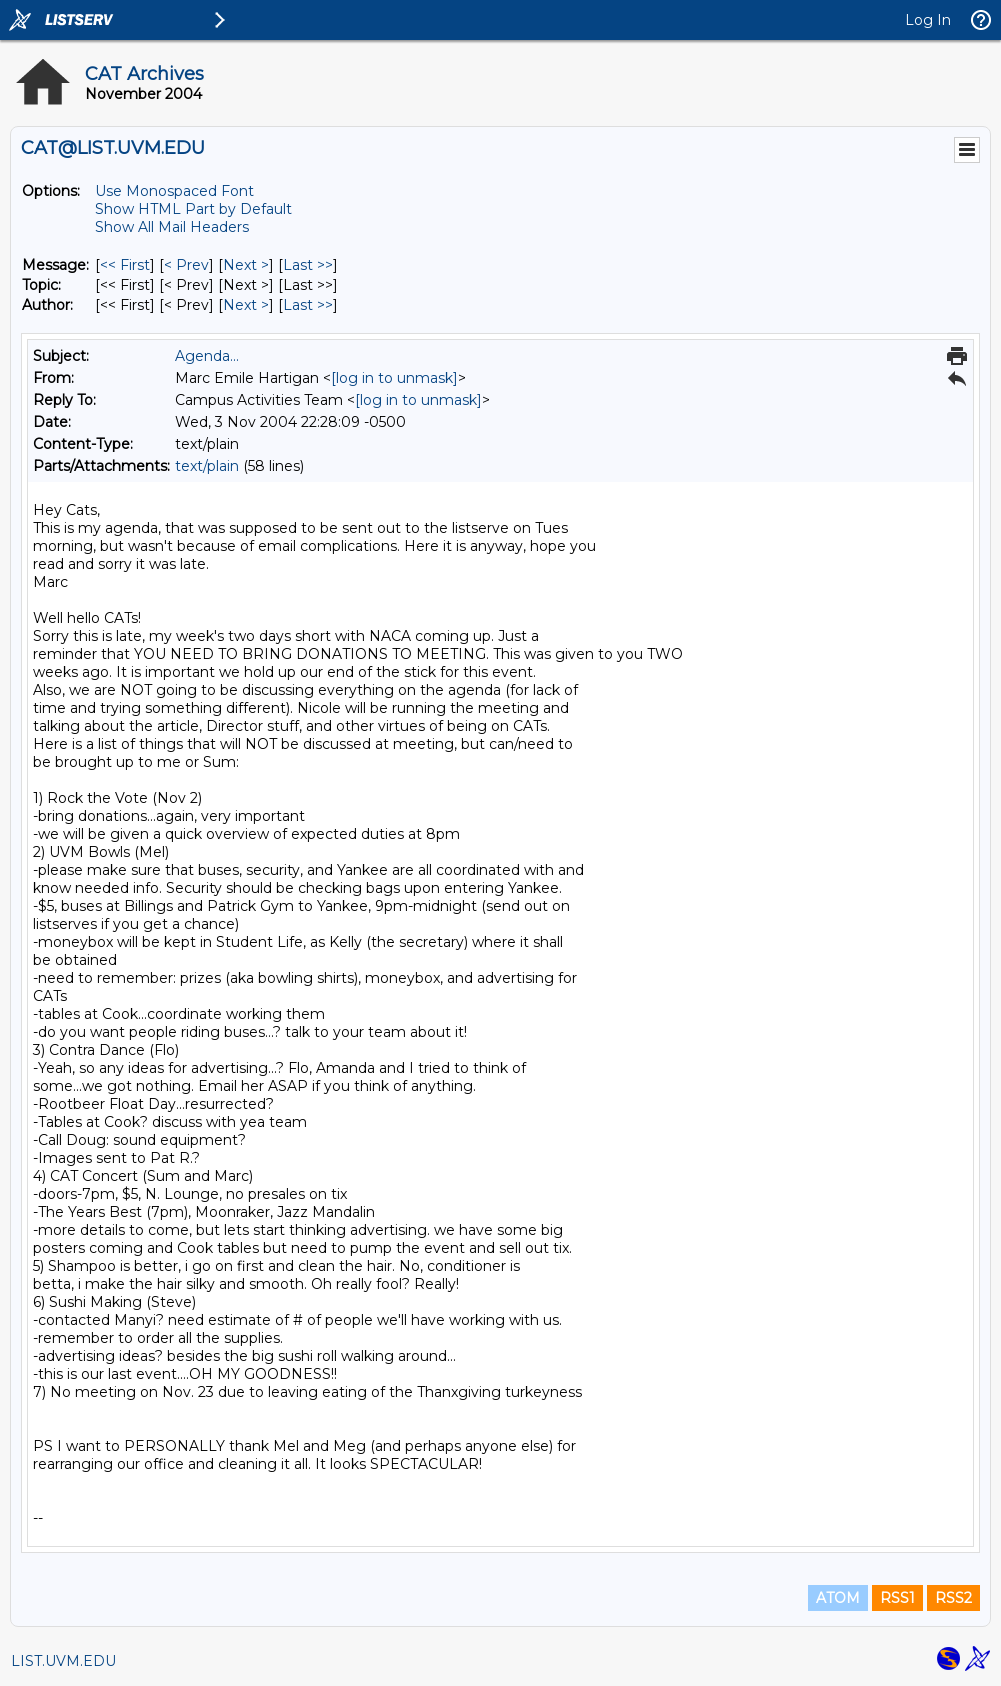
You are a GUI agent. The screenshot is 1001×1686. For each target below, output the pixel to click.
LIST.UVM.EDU (63, 1661)
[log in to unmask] (394, 378)
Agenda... (207, 356)
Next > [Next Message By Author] (246, 305)
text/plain (207, 466)
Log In (928, 20)
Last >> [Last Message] (308, 265)
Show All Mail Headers (172, 227)
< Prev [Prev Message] (186, 265)
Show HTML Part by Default (193, 209)
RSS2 (953, 1598)
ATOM (838, 1598)
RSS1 (897, 1598)
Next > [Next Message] (246, 265)
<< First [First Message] (125, 265)
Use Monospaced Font (174, 191)
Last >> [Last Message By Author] (308, 305)
